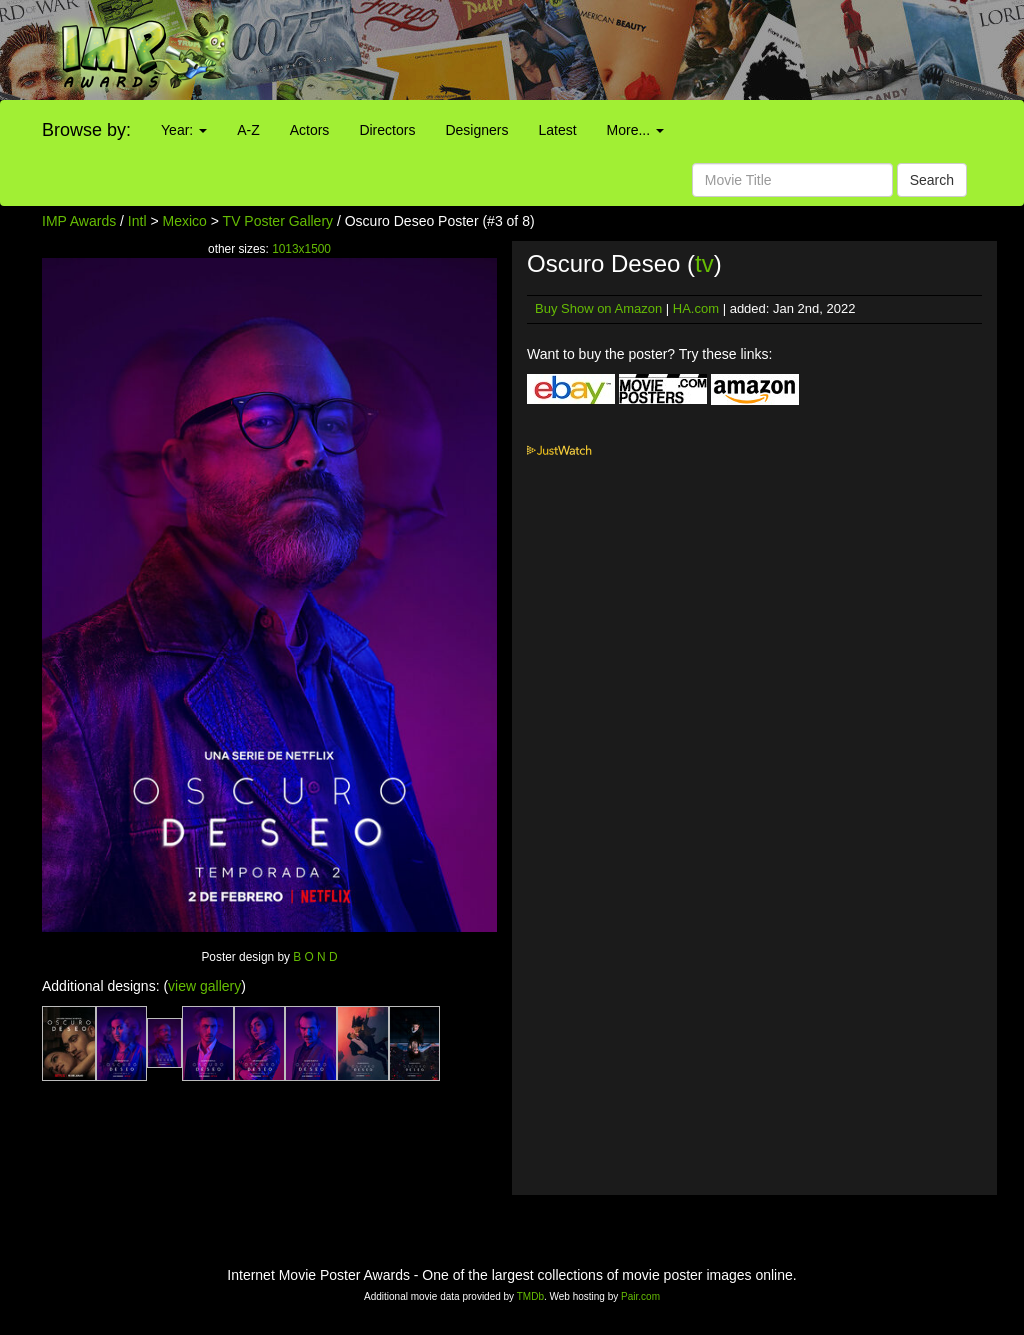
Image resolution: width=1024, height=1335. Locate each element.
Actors (310, 130)
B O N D (315, 957)
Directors (387, 130)
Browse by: (86, 130)
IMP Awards (79, 221)
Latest (557, 130)
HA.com (696, 308)
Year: (184, 130)
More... (635, 130)
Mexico (185, 221)
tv (704, 263)
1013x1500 (301, 249)
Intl (137, 221)
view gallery (204, 986)
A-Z (248, 130)
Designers (476, 130)
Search (932, 180)
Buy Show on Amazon (598, 308)
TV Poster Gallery (278, 221)
